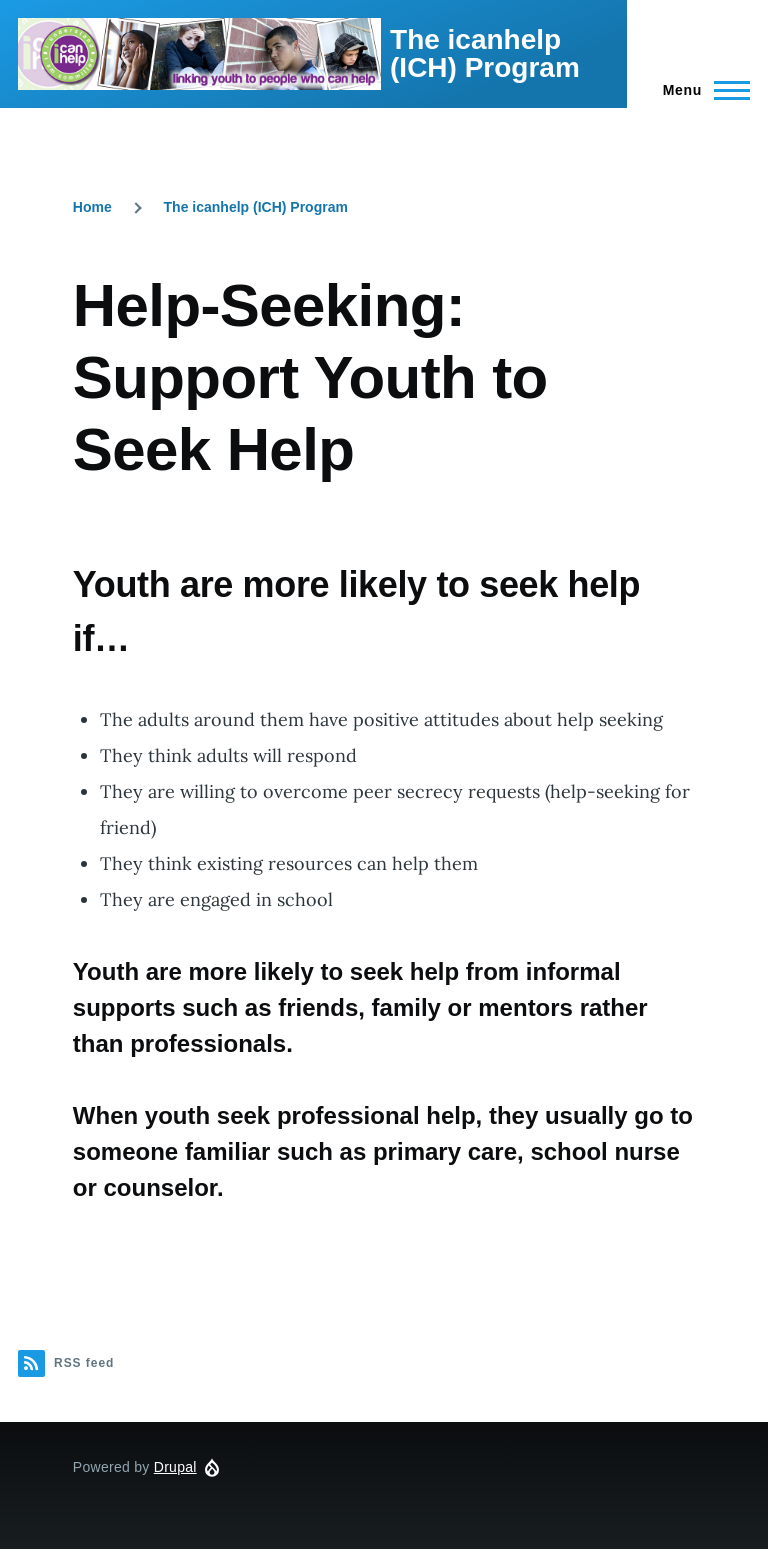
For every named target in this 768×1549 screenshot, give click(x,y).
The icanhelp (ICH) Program (485, 53)
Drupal (175, 1467)
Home (92, 207)
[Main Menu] (700, 90)
